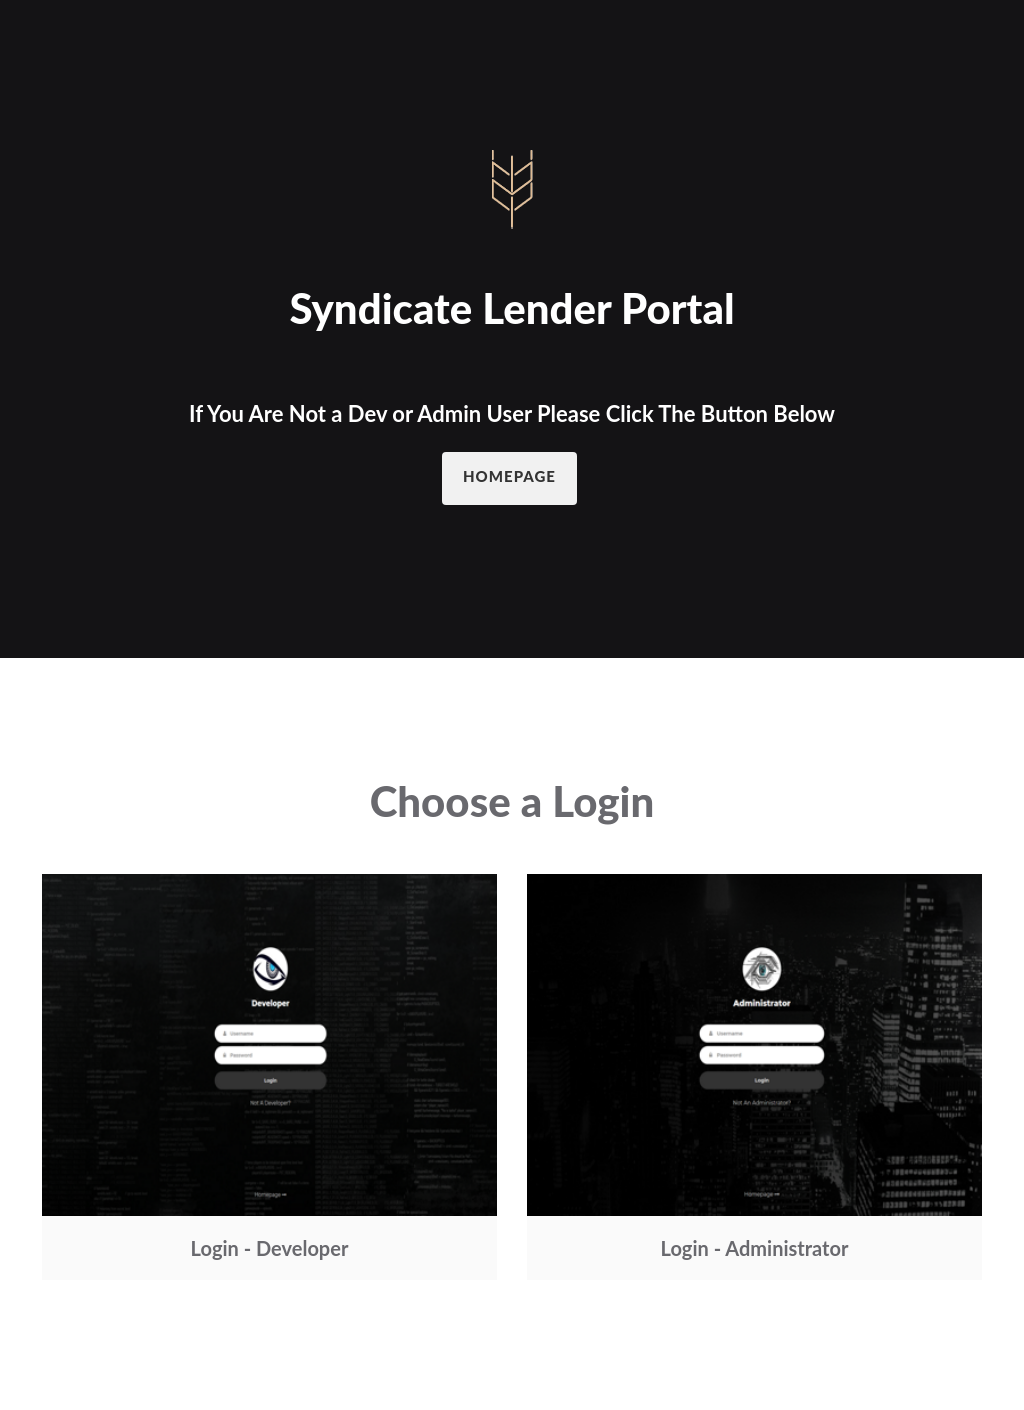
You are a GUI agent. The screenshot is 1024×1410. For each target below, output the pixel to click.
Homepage (509, 476)
